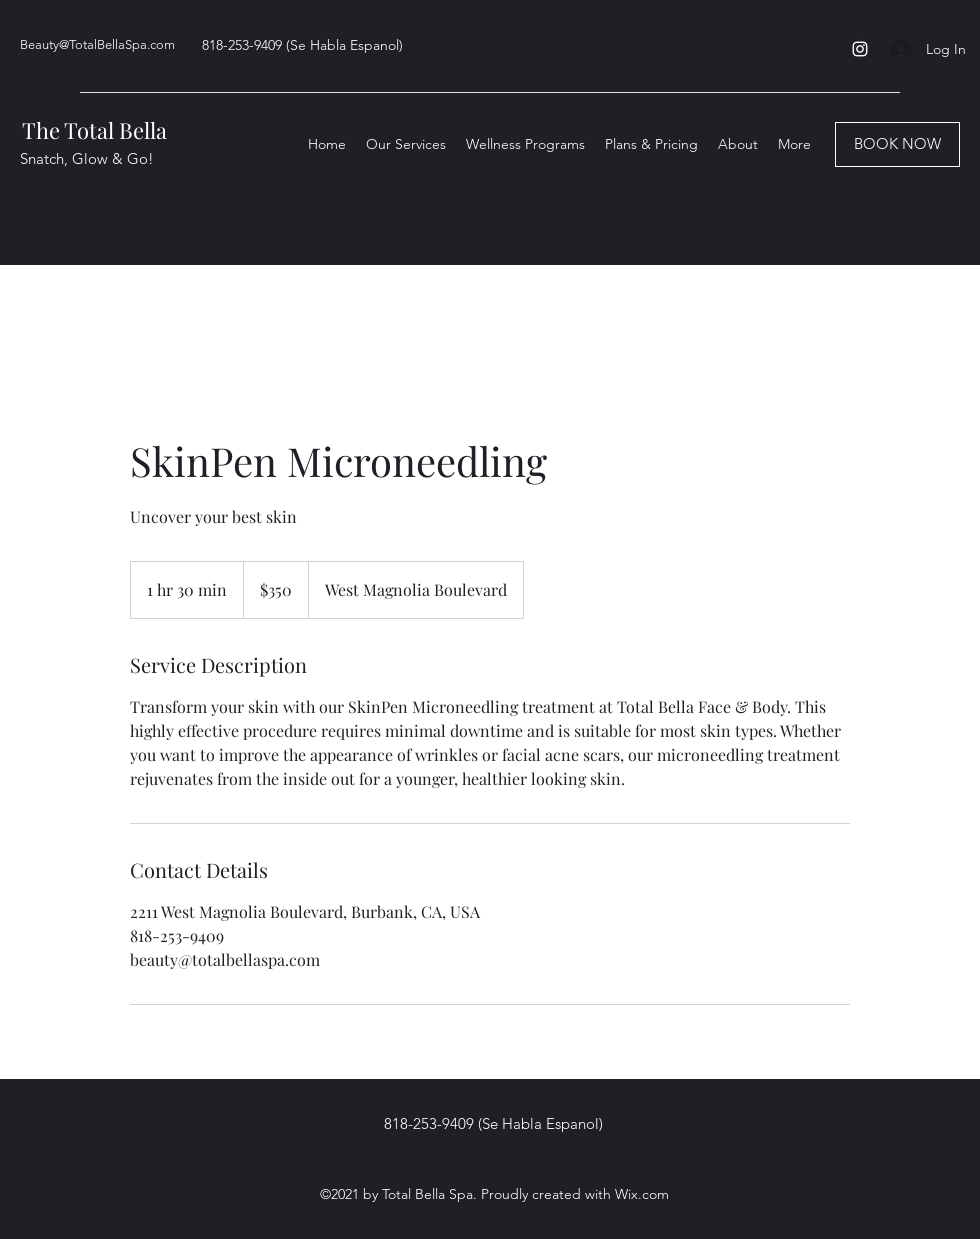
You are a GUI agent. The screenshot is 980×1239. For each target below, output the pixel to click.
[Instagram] (860, 49)
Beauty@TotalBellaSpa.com (97, 44)
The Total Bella (94, 130)
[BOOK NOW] (897, 144)
